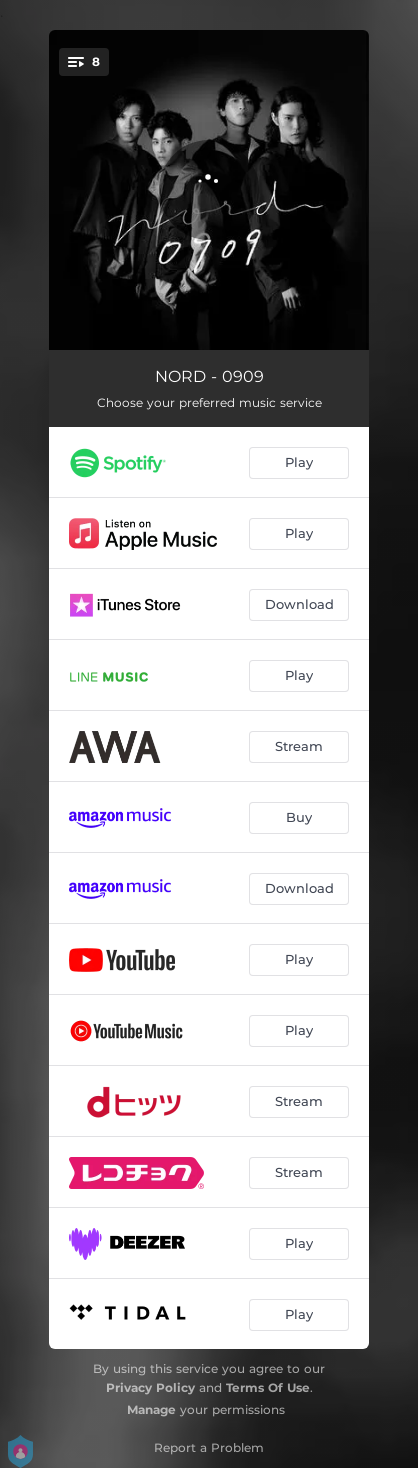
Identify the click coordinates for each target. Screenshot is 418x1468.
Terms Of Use (268, 1387)
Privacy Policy (150, 1387)
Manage (151, 1409)
